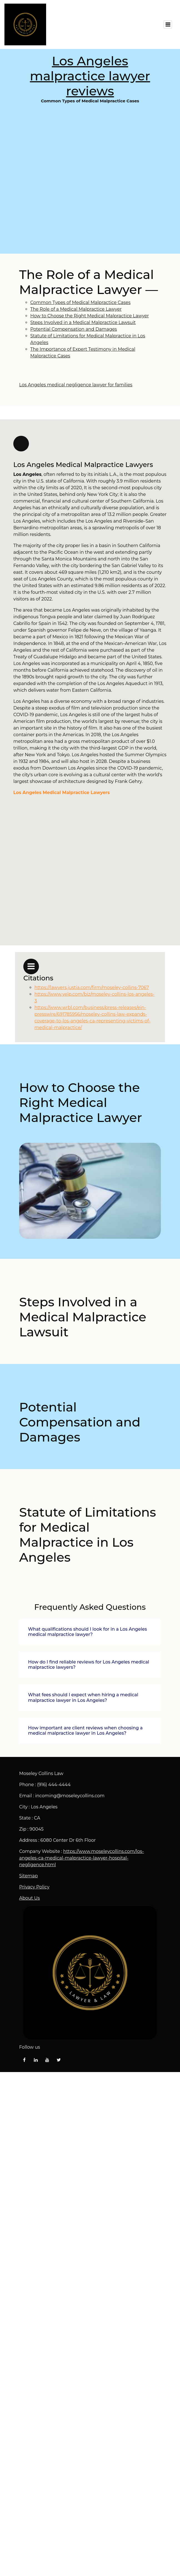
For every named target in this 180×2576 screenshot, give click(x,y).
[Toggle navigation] (168, 24)
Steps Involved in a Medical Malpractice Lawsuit (83, 322)
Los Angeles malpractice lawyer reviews (90, 75)
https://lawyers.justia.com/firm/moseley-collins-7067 (91, 987)
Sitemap (28, 1875)
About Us (29, 1898)
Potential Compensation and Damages (73, 329)
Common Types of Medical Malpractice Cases (90, 178)
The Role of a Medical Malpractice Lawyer (76, 309)
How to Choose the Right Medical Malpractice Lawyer (89, 315)
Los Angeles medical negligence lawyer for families (75, 384)
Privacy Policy (34, 1887)
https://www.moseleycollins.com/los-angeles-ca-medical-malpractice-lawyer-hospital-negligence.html (81, 1858)
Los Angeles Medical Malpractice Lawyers (61, 792)
